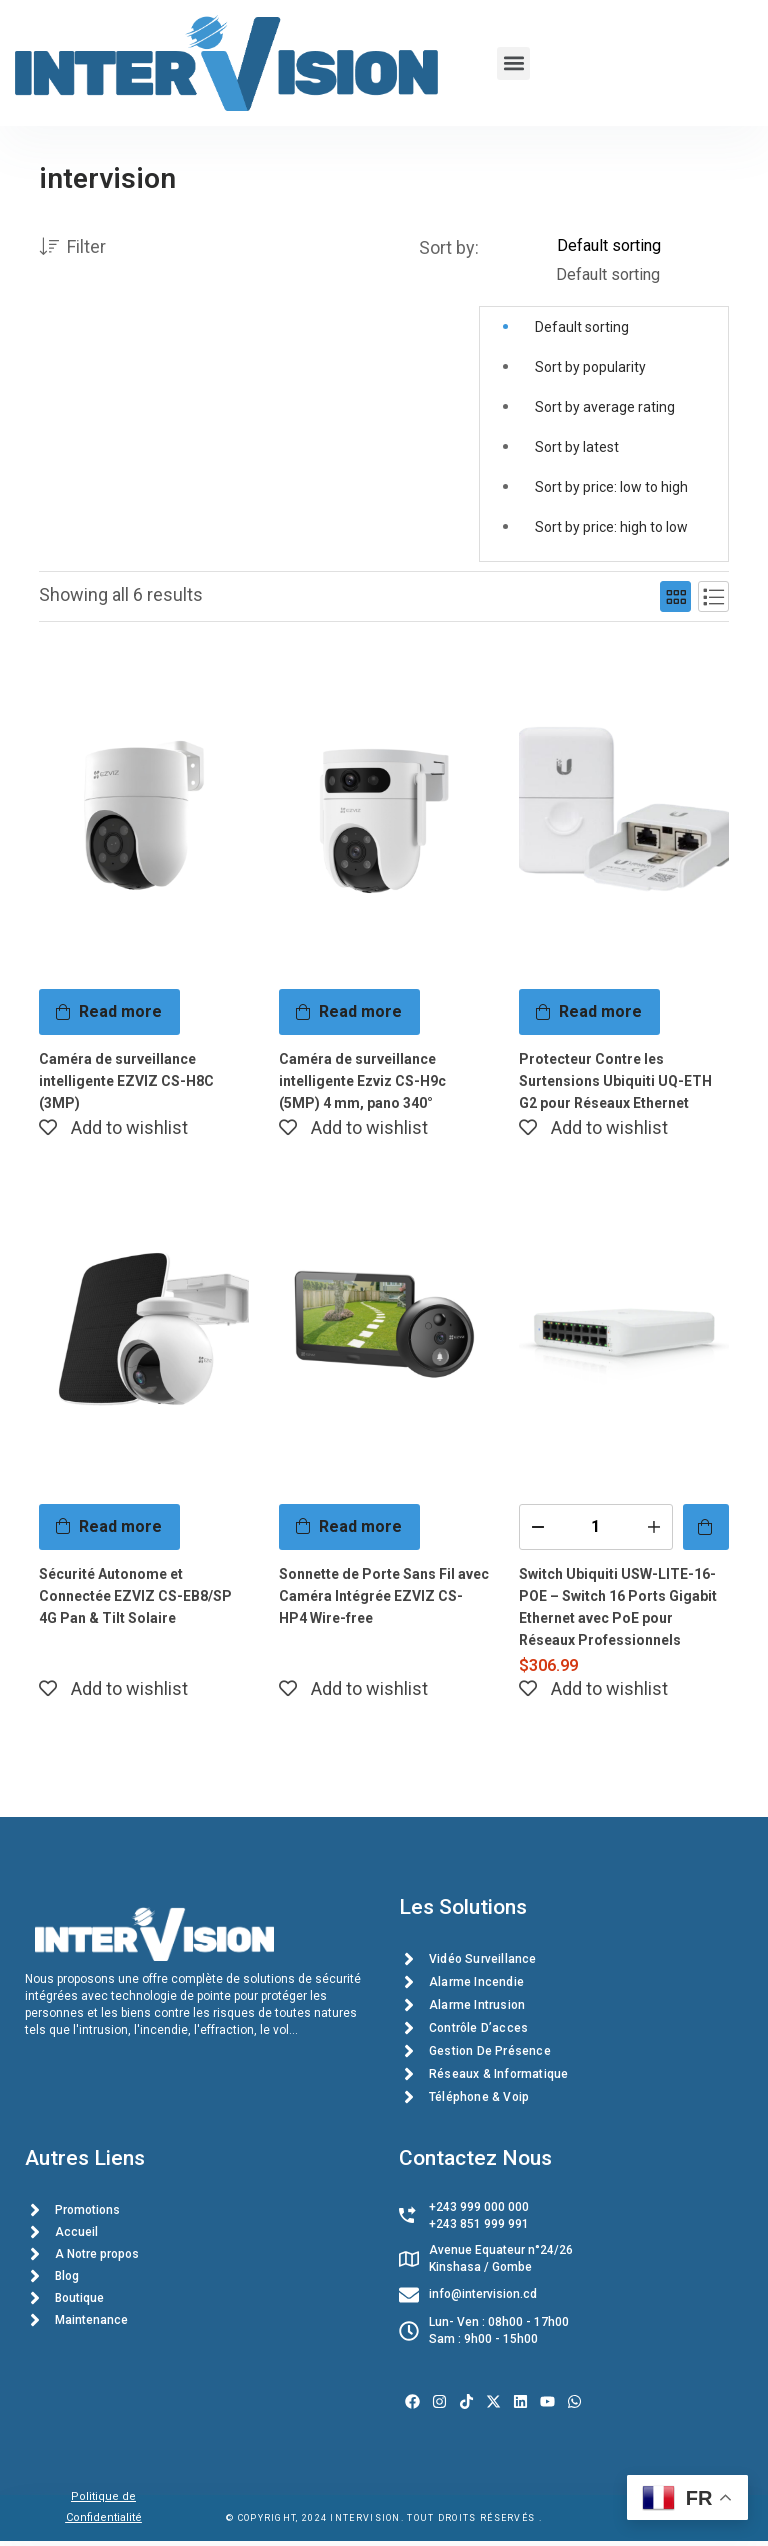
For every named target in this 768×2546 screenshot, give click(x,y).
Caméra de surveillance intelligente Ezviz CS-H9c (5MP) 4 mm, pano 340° (362, 1081)
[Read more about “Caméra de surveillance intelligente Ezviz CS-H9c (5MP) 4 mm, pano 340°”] (349, 1012)
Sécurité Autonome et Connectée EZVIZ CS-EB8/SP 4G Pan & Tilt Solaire (135, 1594)
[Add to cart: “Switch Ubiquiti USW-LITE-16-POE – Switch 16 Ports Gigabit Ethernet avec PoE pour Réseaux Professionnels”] (706, 1525)
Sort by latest (577, 447)
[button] (513, 63)
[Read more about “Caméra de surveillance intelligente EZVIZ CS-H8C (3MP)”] (109, 1012)
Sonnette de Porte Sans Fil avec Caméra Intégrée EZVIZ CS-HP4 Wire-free (384, 1594)
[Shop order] (643, 246)
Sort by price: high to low (611, 527)
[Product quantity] (596, 1525)
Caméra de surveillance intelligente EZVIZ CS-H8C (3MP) (126, 1081)
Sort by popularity (590, 367)
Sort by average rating (605, 407)
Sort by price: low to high (611, 487)
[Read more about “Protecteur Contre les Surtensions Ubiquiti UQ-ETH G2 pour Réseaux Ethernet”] (589, 1012)
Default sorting (582, 327)
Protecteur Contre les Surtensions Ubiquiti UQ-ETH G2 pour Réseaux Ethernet (615, 1081)
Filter (72, 247)
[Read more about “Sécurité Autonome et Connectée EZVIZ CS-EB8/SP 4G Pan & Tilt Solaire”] (109, 1525)
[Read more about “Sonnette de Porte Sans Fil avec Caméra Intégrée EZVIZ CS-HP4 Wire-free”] (349, 1525)
